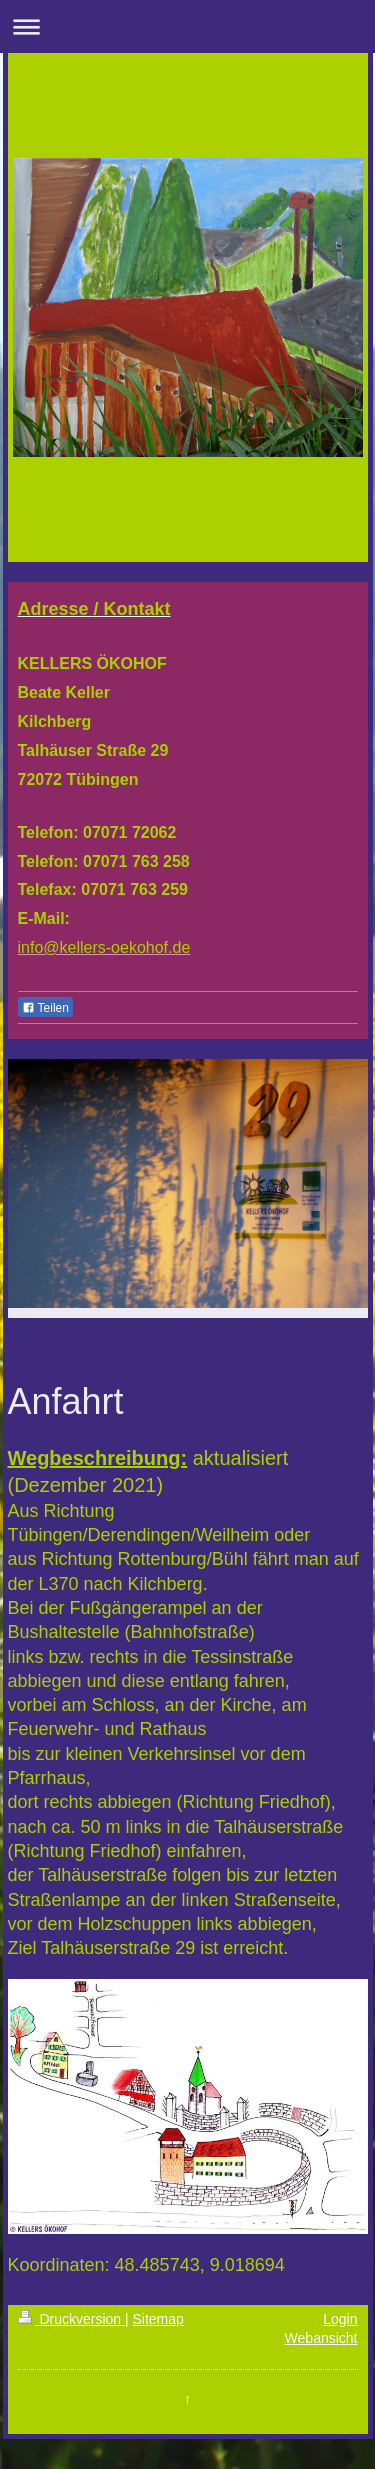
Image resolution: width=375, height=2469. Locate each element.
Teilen (45, 1008)
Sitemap (158, 2319)
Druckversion (71, 2319)
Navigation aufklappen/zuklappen (187, 26)
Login (340, 2319)
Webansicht (321, 2338)
